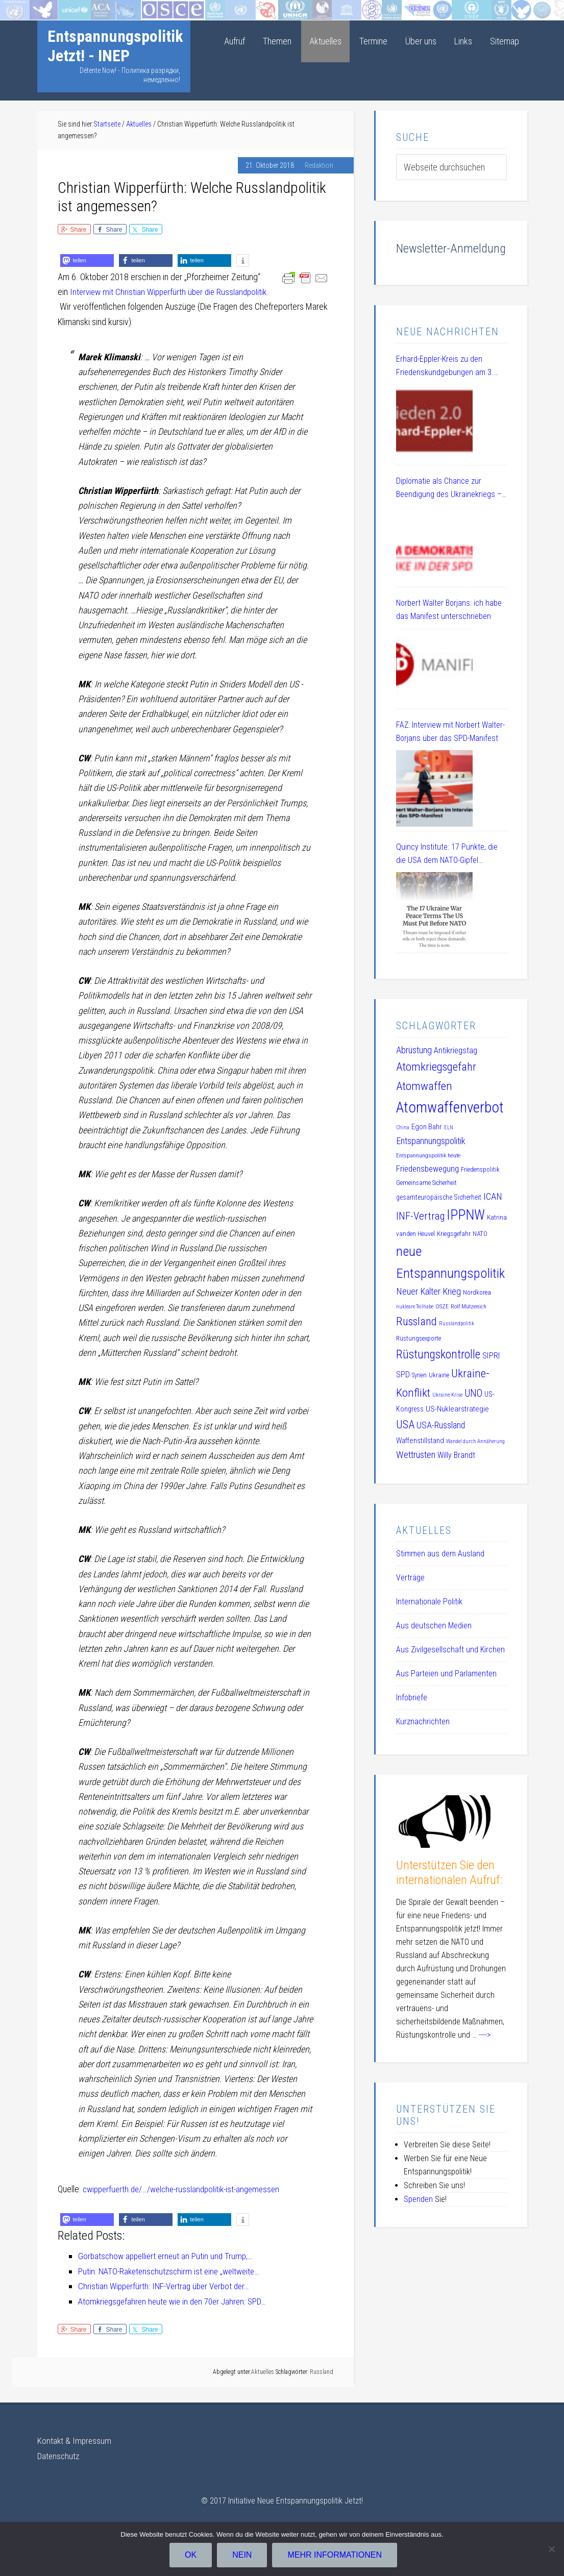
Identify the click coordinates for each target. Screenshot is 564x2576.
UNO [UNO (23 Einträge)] (473, 1393)
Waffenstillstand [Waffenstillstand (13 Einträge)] (420, 1440)
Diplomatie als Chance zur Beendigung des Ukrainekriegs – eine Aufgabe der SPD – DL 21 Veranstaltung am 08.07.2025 (449, 488)
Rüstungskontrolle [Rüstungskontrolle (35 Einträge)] (438, 1354)
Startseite (17, 7)
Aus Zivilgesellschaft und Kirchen (450, 1649)
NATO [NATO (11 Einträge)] (480, 1233)
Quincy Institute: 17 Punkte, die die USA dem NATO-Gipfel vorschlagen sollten (447, 854)
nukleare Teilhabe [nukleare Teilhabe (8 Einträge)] (414, 1306)
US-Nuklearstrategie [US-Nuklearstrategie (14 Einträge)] (457, 1409)
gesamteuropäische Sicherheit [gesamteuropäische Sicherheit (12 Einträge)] (438, 1197)
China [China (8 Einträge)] (402, 1127)
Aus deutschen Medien (434, 1625)
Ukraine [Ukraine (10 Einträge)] (439, 1375)
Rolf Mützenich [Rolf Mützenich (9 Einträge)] (468, 1306)
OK (192, 2556)
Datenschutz (59, 2454)
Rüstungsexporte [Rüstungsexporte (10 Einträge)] (418, 1338)
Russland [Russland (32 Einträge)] (416, 1321)
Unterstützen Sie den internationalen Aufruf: (449, 1872)
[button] (87, 260)
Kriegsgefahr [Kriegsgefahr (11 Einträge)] (454, 1233)
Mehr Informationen (336, 2556)
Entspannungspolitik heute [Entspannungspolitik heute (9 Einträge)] (428, 1155)
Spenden (418, 2199)
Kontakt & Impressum (75, 2439)
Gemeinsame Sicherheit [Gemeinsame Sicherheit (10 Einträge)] (426, 1182)
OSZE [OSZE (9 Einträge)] (442, 1306)
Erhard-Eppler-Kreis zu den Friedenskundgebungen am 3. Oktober (445, 366)
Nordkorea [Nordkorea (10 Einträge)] (477, 1292)
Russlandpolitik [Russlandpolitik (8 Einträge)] (456, 1323)
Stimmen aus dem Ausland (440, 1553)
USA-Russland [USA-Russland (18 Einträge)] (440, 1425)
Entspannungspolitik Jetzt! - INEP (115, 46)
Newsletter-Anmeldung (451, 248)
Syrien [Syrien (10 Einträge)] (419, 1375)
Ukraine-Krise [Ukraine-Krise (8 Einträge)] (447, 1395)
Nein (243, 2556)
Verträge (410, 1577)
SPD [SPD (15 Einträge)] (403, 1374)
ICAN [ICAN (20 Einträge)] (492, 1196)
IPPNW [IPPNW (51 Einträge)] (466, 1215)
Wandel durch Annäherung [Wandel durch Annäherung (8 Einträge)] (475, 1441)
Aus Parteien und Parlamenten (446, 1673)
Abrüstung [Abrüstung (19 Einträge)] (414, 1050)
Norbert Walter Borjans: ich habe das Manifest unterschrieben (449, 609)
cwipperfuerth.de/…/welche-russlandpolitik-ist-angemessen (186, 2188)
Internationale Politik (429, 1601)
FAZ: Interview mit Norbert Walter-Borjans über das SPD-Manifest (450, 731)
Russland (321, 2370)
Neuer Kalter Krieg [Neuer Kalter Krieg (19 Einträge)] (428, 1291)
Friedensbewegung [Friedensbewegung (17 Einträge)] (427, 1168)
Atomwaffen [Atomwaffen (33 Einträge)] (424, 1086)
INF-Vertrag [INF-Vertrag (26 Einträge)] (420, 1216)
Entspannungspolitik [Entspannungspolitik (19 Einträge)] (430, 1140)
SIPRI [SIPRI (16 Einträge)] (491, 1355)
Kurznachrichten (423, 1721)
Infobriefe (411, 1697)
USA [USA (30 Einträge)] (405, 1424)
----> (485, 2035)
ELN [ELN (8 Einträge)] (448, 1127)
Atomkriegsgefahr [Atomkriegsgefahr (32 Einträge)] (436, 1067)
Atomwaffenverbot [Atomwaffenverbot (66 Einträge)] (450, 1107)
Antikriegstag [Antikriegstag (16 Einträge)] (455, 1050)
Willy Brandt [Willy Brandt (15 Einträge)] (456, 1455)
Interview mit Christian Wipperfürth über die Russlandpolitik (172, 291)
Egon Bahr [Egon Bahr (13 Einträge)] (426, 1126)
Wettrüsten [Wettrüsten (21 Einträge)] (415, 1454)
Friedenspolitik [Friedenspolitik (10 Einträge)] (480, 1169)
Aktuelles (262, 2370)
